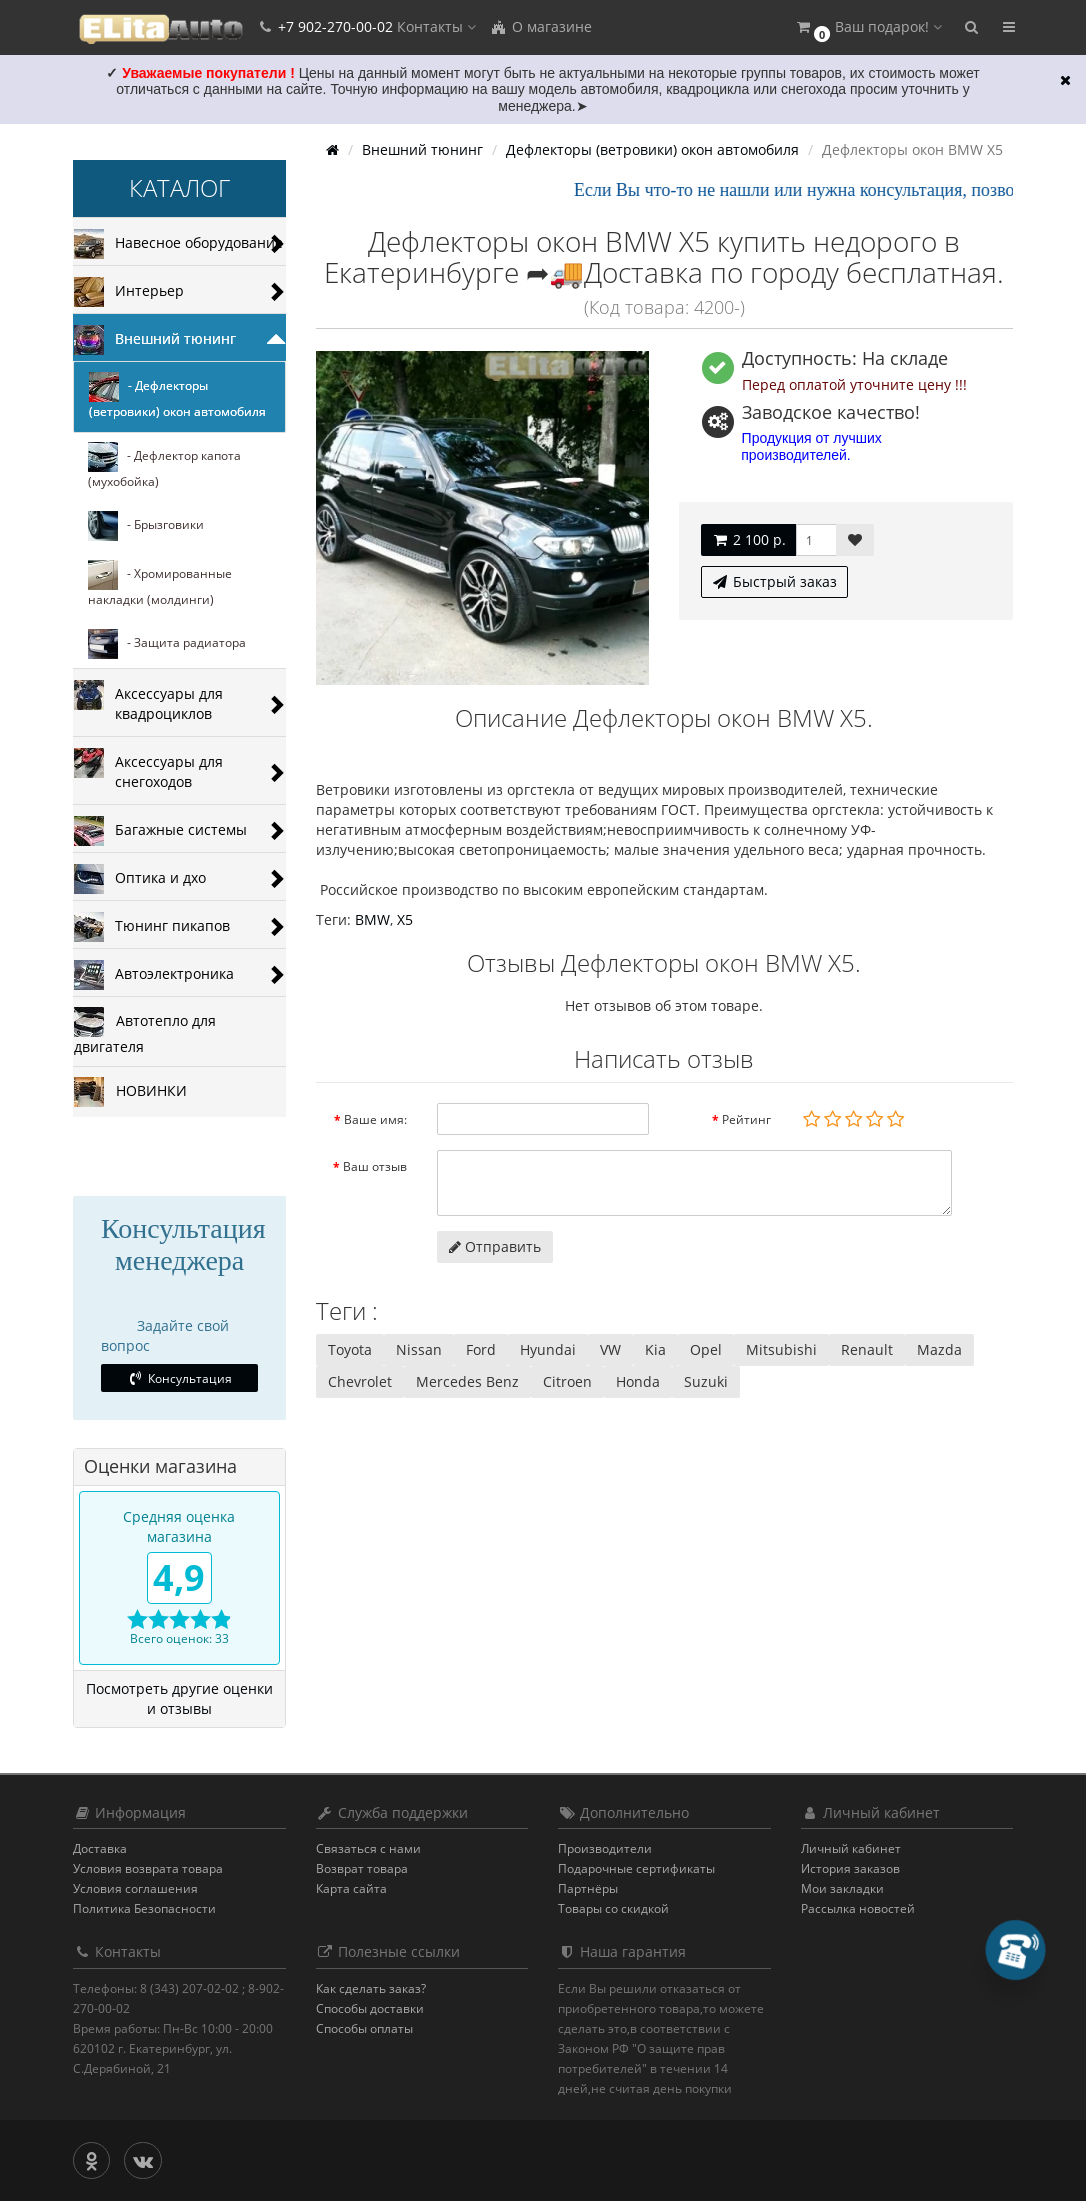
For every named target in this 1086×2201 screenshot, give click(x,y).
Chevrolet (360, 1381)
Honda (638, 1381)
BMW (372, 919)
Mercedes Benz (467, 1381)
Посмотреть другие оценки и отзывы (179, 1698)
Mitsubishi (781, 1349)
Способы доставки (370, 2008)
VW (610, 1349)
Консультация (179, 1378)
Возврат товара (362, 1868)
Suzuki (706, 1381)
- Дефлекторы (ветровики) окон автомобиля (177, 396)
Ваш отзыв (375, 1166)
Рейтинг (746, 1119)
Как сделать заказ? (371, 1988)
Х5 (405, 919)
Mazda (939, 1349)
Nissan (419, 1349)
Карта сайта (351, 1888)
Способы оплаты (364, 2028)
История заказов (850, 1868)
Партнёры (588, 1888)
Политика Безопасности (144, 1908)
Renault (867, 1349)
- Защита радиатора (167, 644)
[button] (868, 27)
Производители (605, 1848)
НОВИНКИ (130, 1092)
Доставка (100, 1848)
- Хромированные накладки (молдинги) (160, 584)
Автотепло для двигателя (145, 1031)
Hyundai (548, 1349)
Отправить (495, 1246)
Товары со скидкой (613, 1908)
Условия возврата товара (148, 1868)
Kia (655, 1349)
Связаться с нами (368, 1848)
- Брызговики (146, 526)
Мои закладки (842, 1888)
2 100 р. (748, 539)
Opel (706, 1349)
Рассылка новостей (858, 1908)
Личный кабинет (851, 1848)
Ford (481, 1349)
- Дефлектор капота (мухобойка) (164, 466)
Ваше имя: (375, 1119)
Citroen (567, 1381)
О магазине (541, 26)
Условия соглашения (135, 1888)
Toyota (350, 1349)
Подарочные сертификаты (636, 1868)
